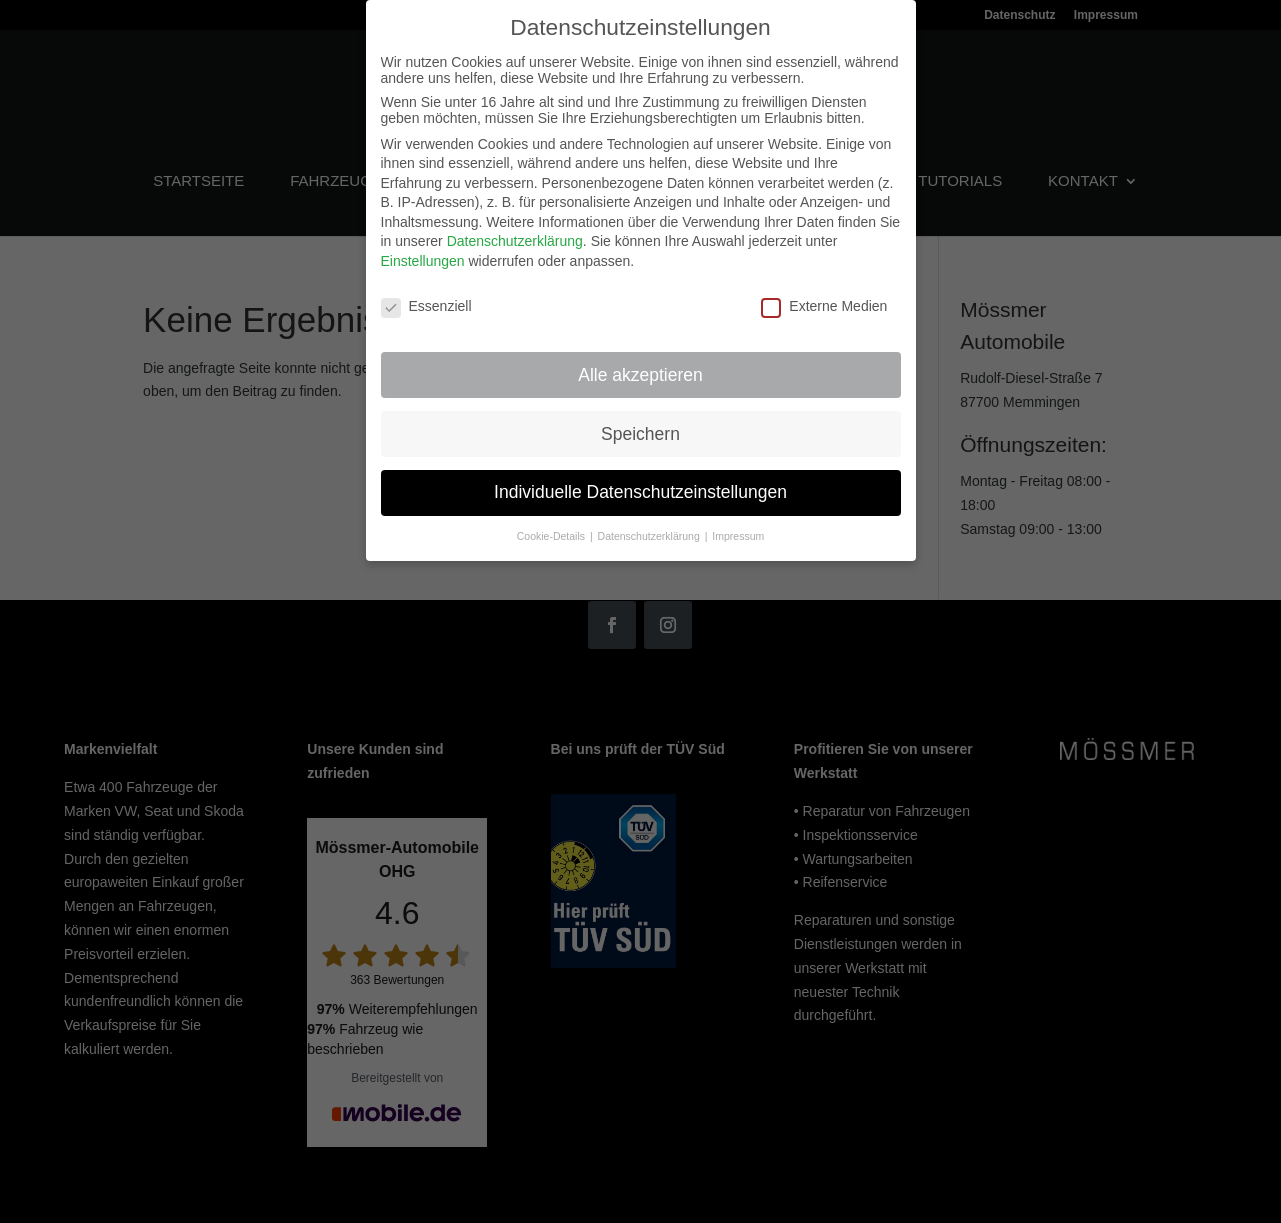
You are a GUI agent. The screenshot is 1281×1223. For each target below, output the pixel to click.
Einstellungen (423, 252)
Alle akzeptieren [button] (640, 365)
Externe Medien (824, 297)
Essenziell (426, 297)
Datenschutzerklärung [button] (650, 527)
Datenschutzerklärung (515, 232)
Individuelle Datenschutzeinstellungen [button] (640, 483)
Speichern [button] (640, 424)
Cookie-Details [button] (552, 527)
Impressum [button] (738, 527)
